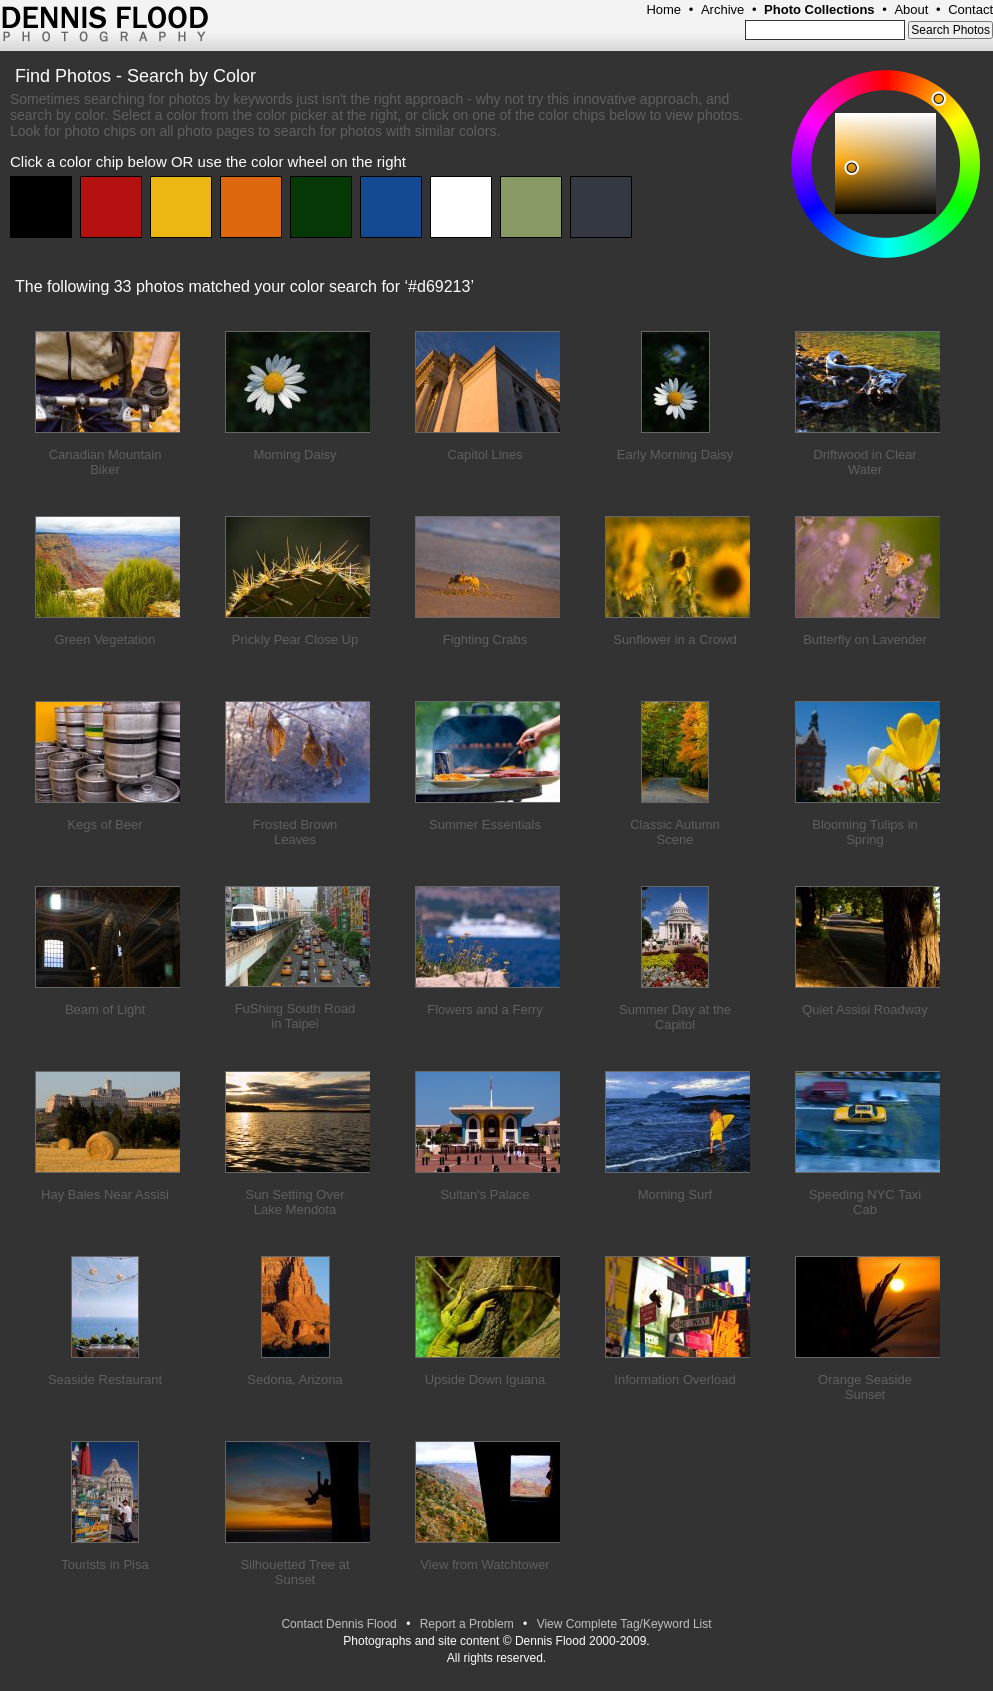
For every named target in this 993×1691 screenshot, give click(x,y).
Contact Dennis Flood (338, 1624)
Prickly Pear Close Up (295, 639)
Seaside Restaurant (105, 1379)
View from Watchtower (484, 1564)
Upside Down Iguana (485, 1379)
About (911, 9)
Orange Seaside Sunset (865, 1387)
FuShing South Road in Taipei (295, 1016)
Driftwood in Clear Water (864, 462)
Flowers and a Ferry (485, 1009)
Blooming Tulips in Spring (865, 832)
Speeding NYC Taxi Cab (865, 1202)
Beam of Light (105, 1009)
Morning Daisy (294, 454)
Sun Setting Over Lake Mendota (295, 1202)
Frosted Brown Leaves (295, 832)
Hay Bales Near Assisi (105, 1194)
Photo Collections (819, 9)
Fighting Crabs (485, 639)
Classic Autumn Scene (675, 832)
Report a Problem (467, 1624)
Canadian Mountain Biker (105, 462)
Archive (722, 9)
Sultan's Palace (484, 1194)
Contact (970, 9)
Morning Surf (675, 1194)
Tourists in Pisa (104, 1564)
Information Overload (674, 1379)
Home (663, 9)
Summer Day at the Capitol (675, 1017)
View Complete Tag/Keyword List (624, 1624)
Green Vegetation (104, 639)
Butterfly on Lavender (865, 639)
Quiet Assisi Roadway (865, 1009)
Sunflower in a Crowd (675, 639)
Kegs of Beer (104, 824)
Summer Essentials (485, 824)
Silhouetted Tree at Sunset (294, 1572)
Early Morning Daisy (675, 454)
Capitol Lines (484, 454)
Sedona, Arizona (294, 1379)
